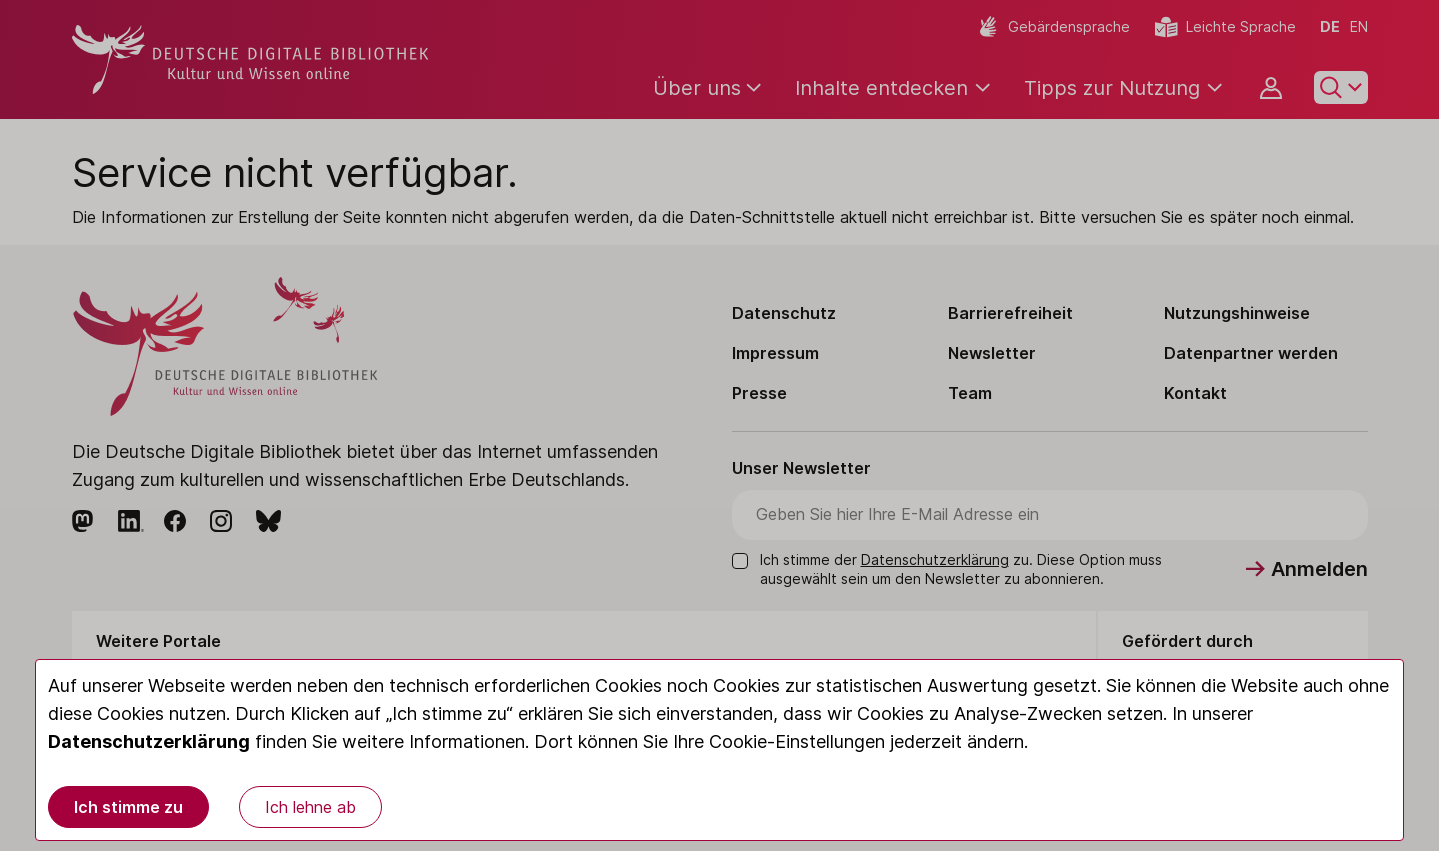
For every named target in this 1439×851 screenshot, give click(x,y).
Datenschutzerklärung (149, 741)
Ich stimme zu (128, 807)
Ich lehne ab (310, 807)
